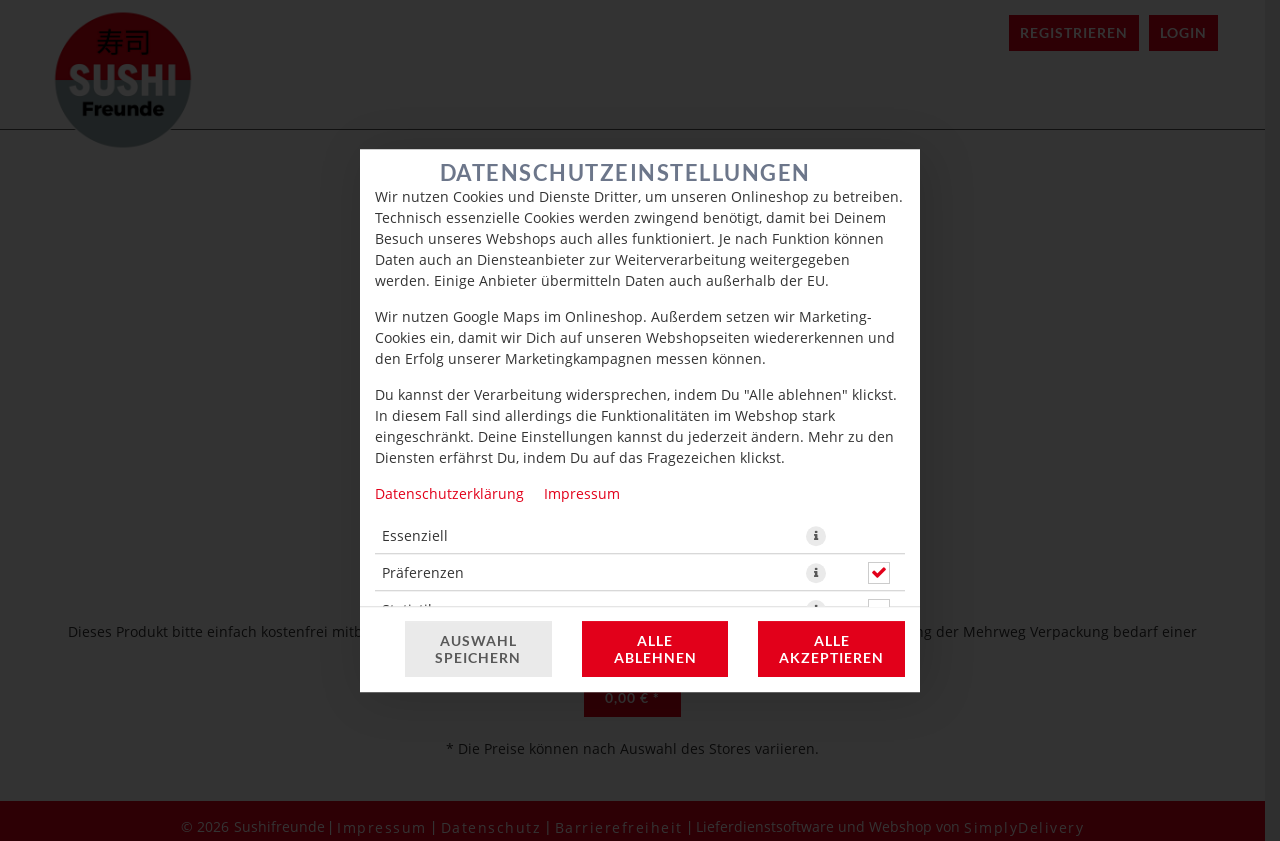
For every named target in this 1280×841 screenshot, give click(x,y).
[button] (816, 536)
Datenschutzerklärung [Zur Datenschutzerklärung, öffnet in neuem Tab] (449, 493)
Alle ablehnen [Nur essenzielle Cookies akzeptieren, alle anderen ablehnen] (655, 649)
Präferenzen (423, 572)
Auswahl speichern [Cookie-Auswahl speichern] (478, 649)
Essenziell (415, 535)
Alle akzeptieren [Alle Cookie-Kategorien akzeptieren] (831, 649)
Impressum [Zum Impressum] (582, 493)
